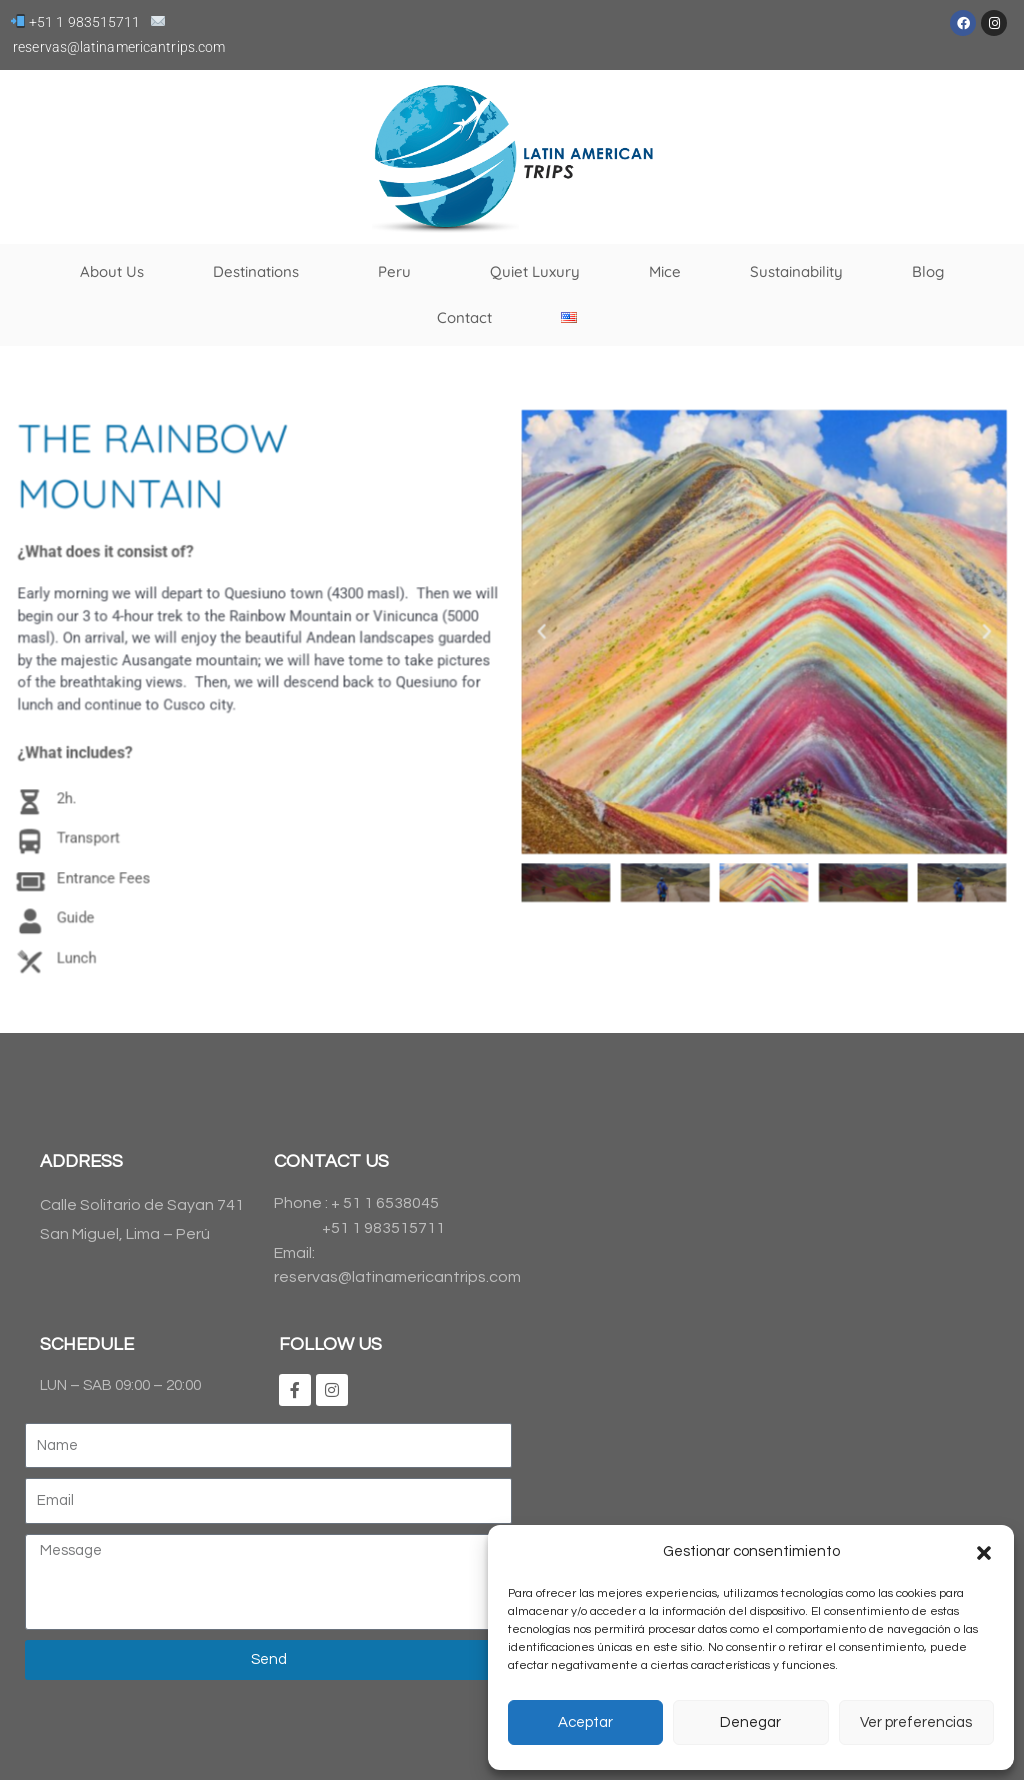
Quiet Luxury (535, 271)
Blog (928, 271)
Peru (399, 272)
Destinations (261, 272)
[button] (984, 1553)
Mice (665, 271)
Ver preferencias (916, 1722)
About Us (112, 271)
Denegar (750, 1722)
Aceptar (585, 1722)
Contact (464, 317)
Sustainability (796, 271)
